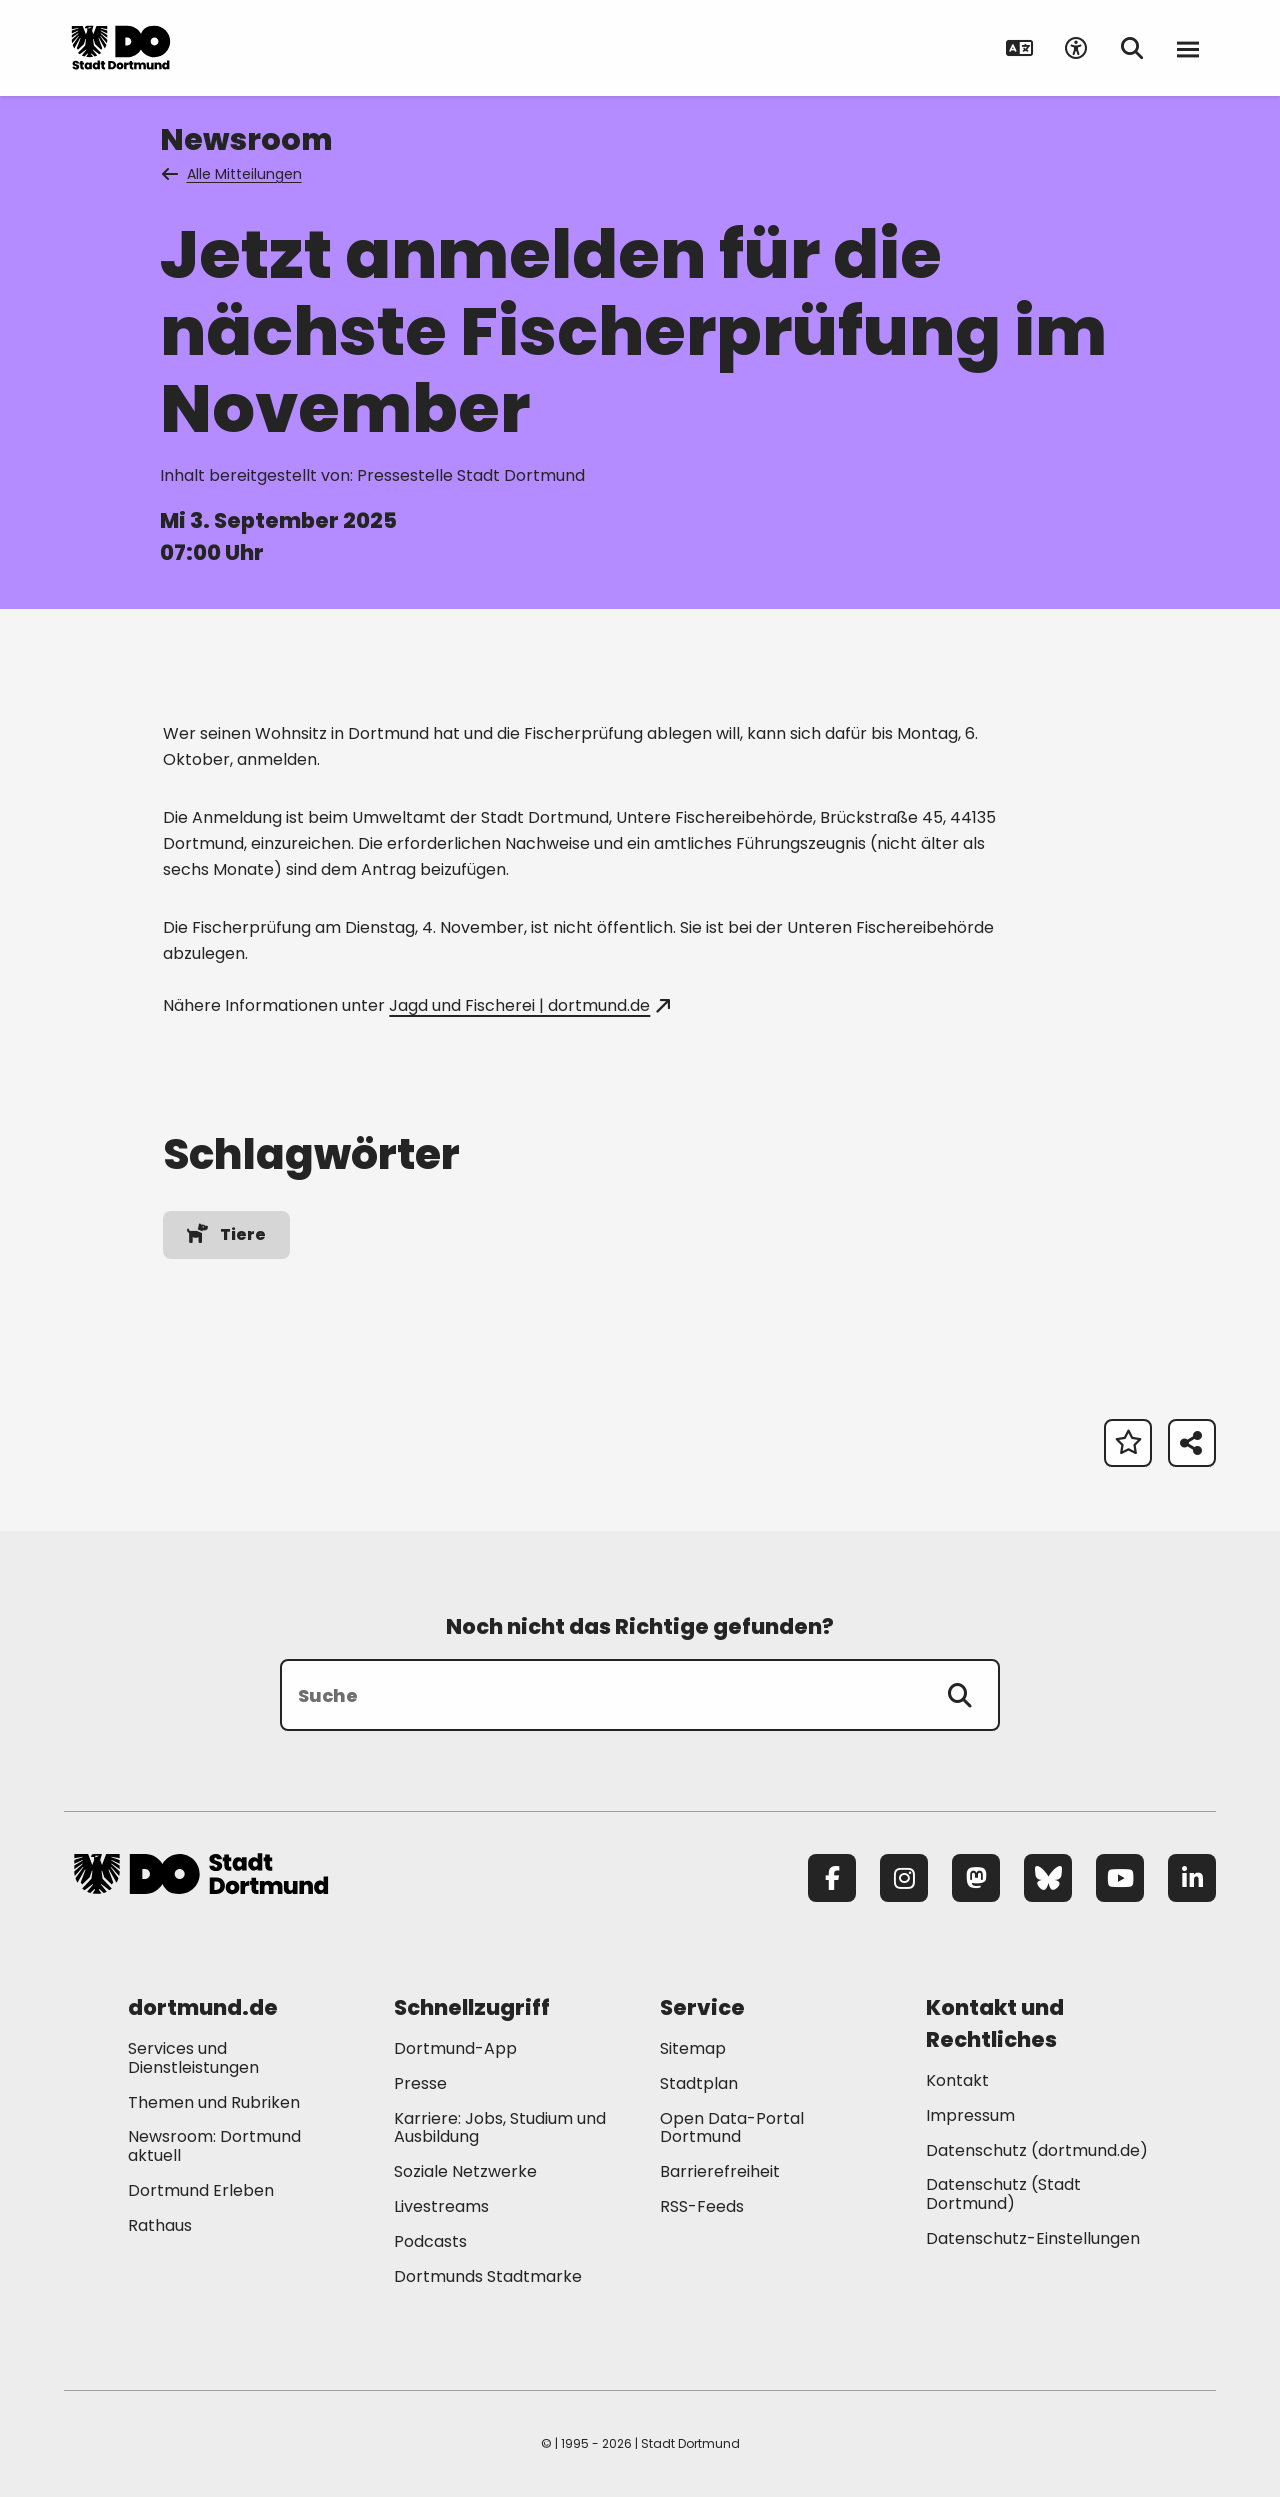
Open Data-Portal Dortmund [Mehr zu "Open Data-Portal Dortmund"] (732, 2128)
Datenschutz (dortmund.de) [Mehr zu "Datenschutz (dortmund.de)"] (1037, 2150)
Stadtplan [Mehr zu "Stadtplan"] (699, 2083)
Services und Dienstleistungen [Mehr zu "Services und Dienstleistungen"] (193, 2058)
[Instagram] (904, 1878)
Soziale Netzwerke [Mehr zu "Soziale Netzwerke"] (465, 2171)
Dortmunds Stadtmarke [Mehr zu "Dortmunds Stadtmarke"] (488, 2276)
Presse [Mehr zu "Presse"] (420, 2083)
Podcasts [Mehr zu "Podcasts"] (430, 2241)
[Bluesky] (1048, 1878)
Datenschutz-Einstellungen (1033, 2239)
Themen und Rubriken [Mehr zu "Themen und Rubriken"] (214, 2102)
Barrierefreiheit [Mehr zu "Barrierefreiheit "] (720, 2171)
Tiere (226, 1234)
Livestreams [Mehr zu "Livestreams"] (441, 2206)
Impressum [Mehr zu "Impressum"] (970, 2115)
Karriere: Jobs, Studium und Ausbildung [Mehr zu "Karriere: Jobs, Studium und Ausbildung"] (500, 2128)
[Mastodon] (976, 1878)
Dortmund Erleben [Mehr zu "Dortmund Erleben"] (201, 2190)
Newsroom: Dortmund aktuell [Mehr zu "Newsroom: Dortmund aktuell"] (214, 2146)
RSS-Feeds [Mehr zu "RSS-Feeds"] (702, 2206)
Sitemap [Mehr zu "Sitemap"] (693, 2048)
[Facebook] (832, 1878)
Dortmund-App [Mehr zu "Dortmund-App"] (455, 2048)
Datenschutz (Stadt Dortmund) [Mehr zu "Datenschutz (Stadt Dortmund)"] (1003, 2194)
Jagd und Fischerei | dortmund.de (529, 1005)
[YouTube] (1120, 1878)
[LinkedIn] (1192, 1878)
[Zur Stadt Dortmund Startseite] (201, 48)
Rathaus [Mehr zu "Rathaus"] (160, 2225)
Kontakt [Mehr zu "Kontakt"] (957, 2080)
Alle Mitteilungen (233, 174)
